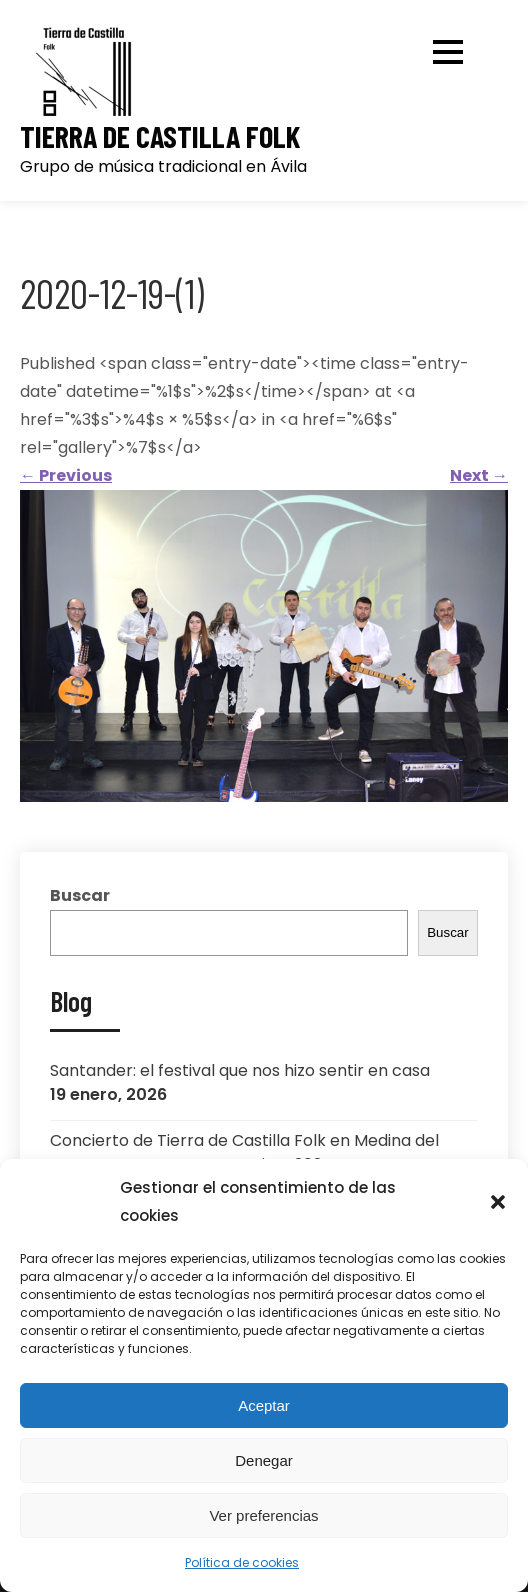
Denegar (264, 1460)
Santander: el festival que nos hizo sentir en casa (240, 1070)
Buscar (80, 895)
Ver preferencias (263, 1515)
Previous (66, 475)
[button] (498, 1202)
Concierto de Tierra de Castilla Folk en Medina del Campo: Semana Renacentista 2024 (244, 1152)
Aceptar (264, 1405)
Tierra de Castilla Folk (160, 136)
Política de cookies (242, 1562)
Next (479, 475)
